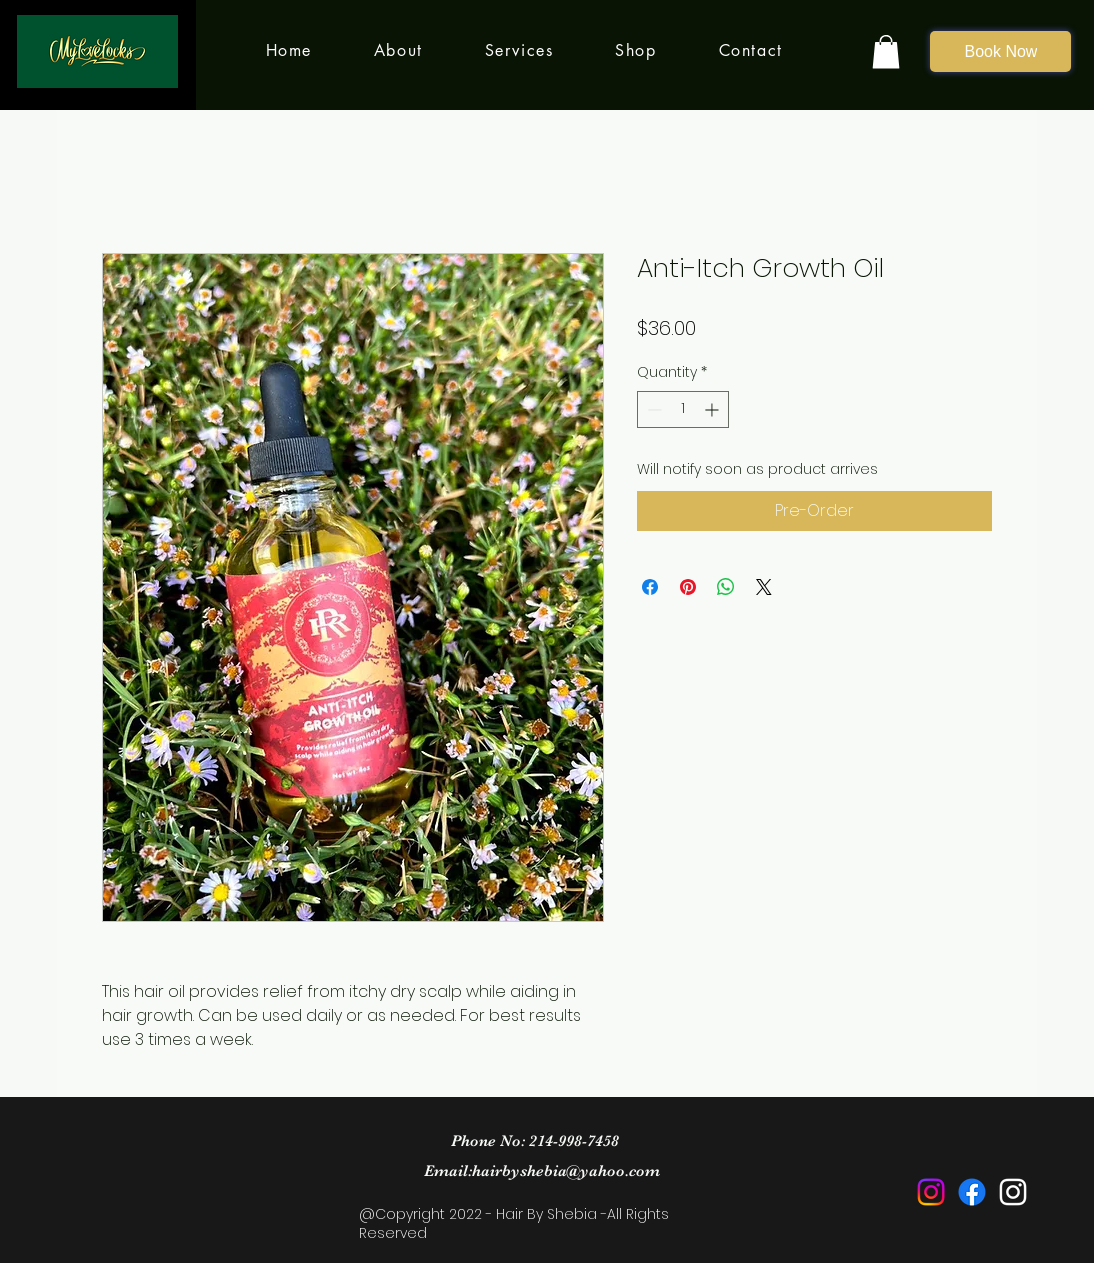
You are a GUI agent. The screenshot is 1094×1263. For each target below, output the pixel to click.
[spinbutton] (683, 409)
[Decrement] (652, 409)
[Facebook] (972, 1192)
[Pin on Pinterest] (688, 587)
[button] (886, 51)
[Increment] (713, 409)
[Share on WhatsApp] (726, 587)
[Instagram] (931, 1192)
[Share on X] (764, 587)
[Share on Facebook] (650, 587)
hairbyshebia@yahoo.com (566, 1171)
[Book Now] (1000, 51)
